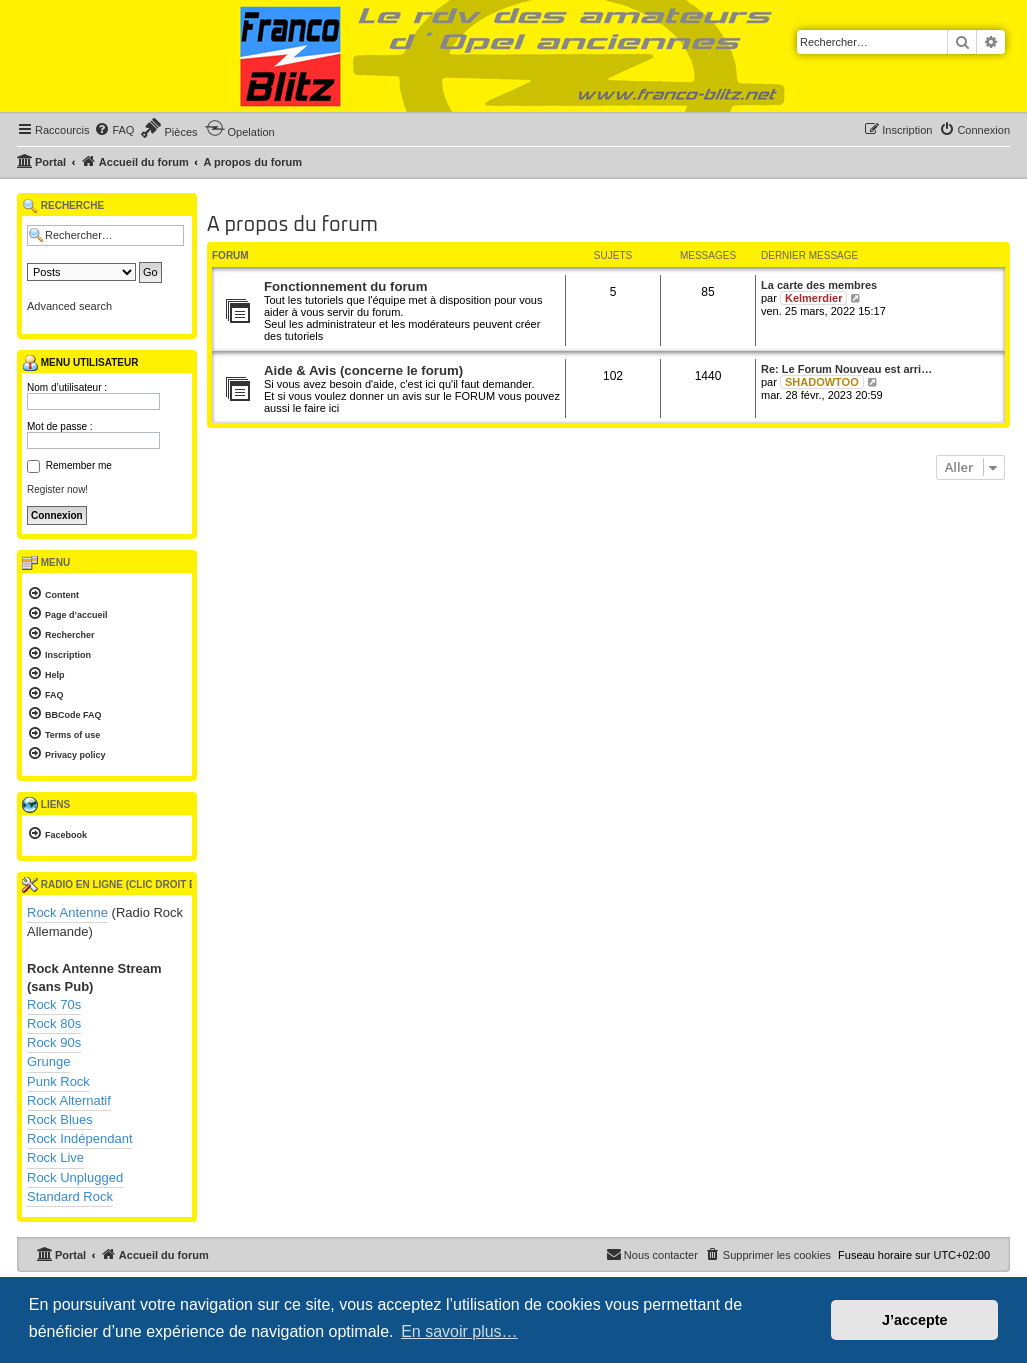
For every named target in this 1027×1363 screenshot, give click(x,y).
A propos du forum (292, 225)
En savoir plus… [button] (459, 1331)
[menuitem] (114, 130)
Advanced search (69, 306)
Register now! (57, 489)
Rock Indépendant (80, 1138)
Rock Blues (60, 1119)
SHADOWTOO (822, 382)
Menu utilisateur (80, 363)
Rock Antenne (67, 912)
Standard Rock (70, 1196)
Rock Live (55, 1157)
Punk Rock (58, 1081)
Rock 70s (54, 1004)
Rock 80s (54, 1023)
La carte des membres (819, 285)
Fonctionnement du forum (345, 286)
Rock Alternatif (69, 1100)
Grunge (48, 1061)
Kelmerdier (813, 298)
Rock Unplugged (75, 1177)
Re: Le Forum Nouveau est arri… (846, 369)
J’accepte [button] (915, 1320)
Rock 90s (54, 1042)
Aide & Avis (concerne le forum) (363, 370)
